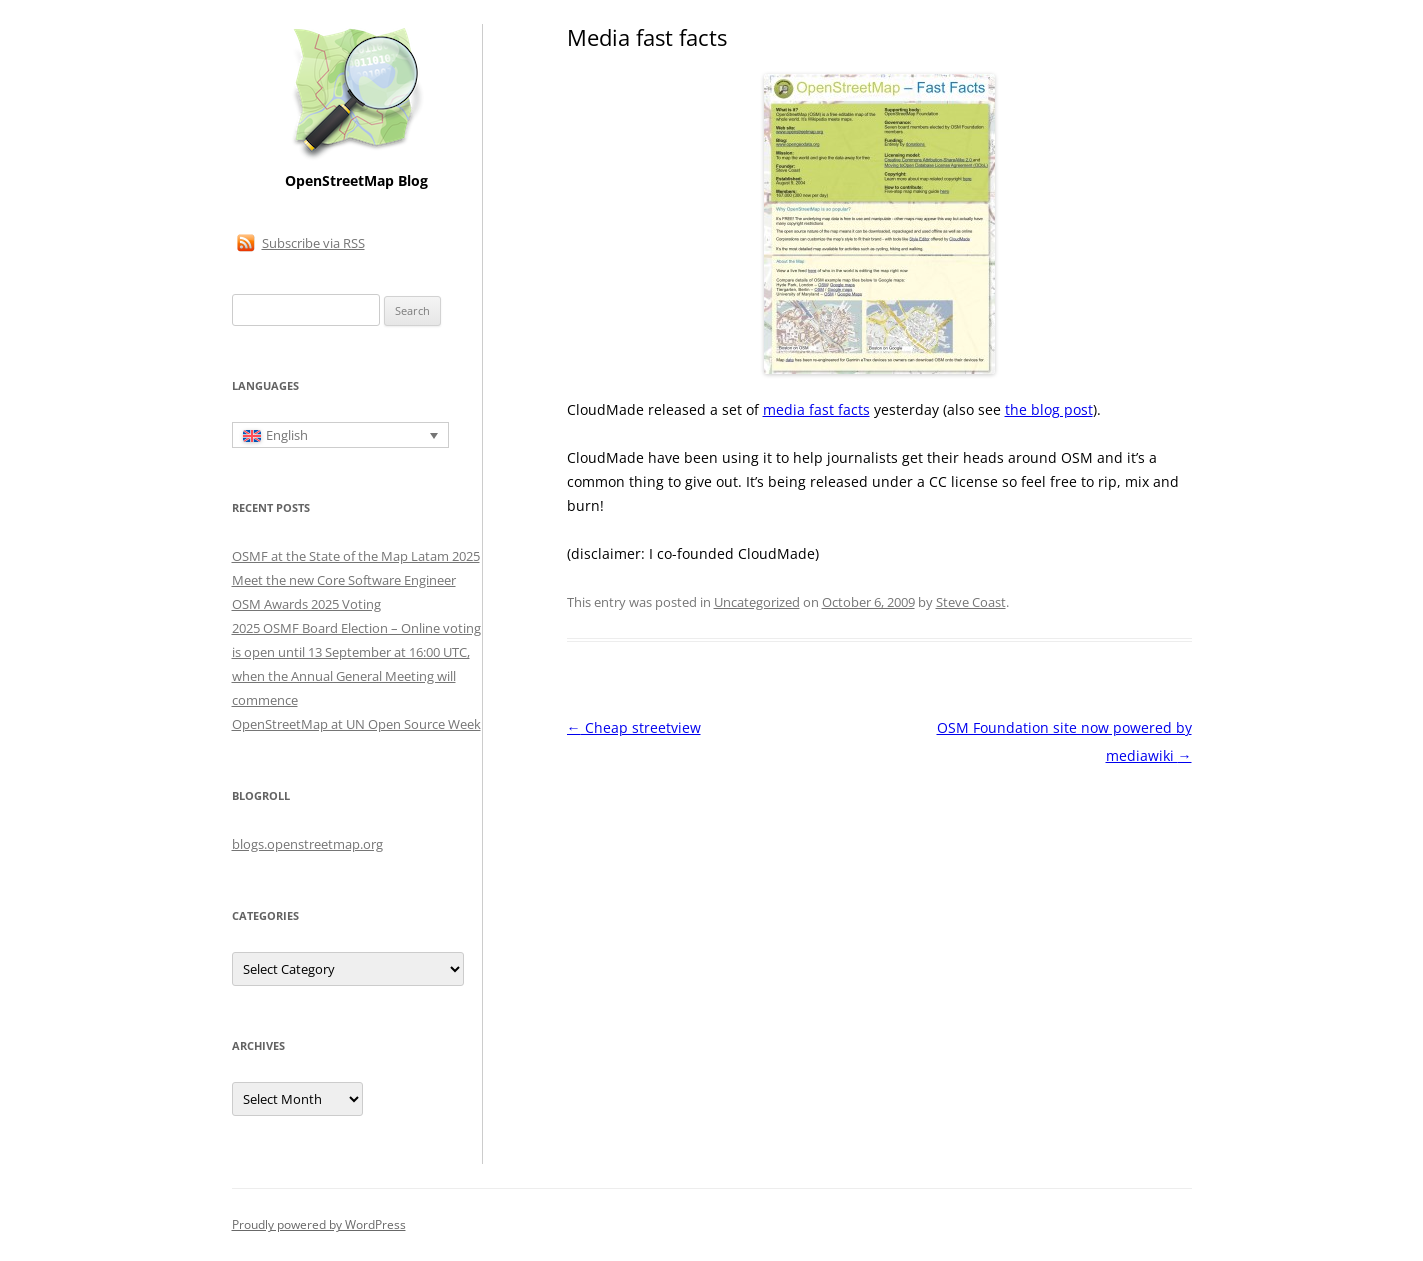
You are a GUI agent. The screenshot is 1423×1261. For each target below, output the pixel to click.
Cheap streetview (634, 727)
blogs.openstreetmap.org (307, 844)
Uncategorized (757, 602)
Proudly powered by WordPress (319, 1224)
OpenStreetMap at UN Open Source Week (356, 724)
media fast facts (816, 409)
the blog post (1049, 409)
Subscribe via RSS (313, 243)
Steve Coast (971, 602)
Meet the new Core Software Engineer (344, 580)
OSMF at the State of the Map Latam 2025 (356, 556)
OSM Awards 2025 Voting (306, 604)
